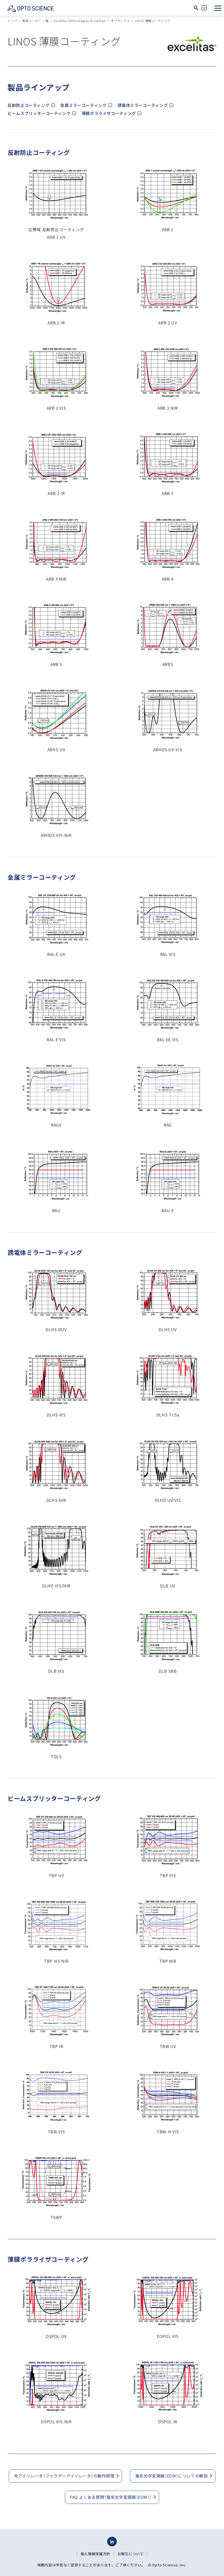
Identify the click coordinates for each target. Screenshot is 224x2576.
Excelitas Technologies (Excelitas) (80, 20)
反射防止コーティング (28, 105)
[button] (218, 8)
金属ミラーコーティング (83, 105)
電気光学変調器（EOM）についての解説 (171, 2476)
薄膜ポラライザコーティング (109, 113)
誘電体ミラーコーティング (143, 105)
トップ (12, 20)
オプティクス (120, 20)
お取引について (130, 2553)
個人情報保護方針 (95, 2553)
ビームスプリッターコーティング (39, 113)
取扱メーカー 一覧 (35, 20)
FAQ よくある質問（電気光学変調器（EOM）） (111, 2497)
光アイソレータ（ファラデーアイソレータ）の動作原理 (64, 2476)
